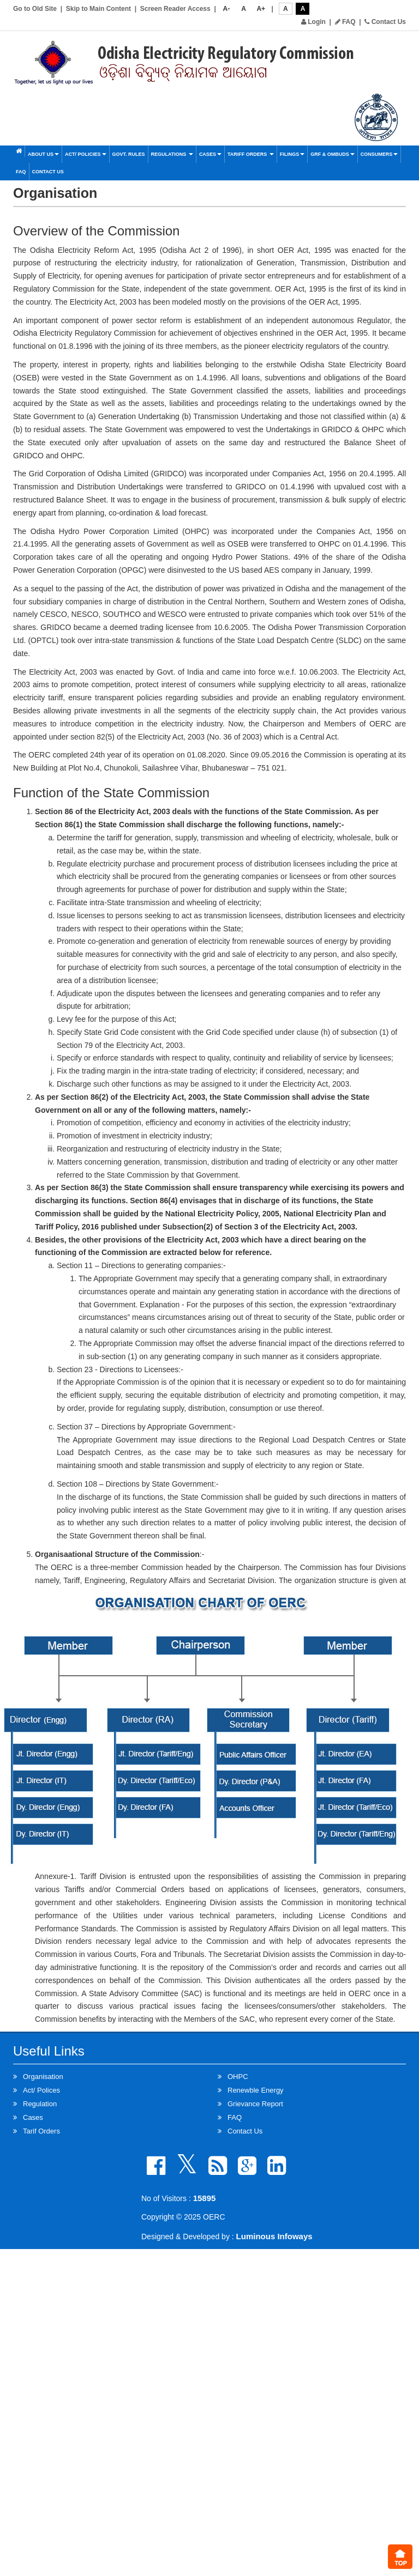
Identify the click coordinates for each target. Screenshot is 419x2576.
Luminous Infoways (274, 2236)
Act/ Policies (85, 154)
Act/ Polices (41, 2090)
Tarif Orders (41, 2131)
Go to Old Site (35, 9)
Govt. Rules (128, 154)
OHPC (238, 2076)
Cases (210, 154)
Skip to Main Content (98, 9)
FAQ (345, 22)
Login (313, 22)
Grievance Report (255, 2104)
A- (226, 9)
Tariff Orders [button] (251, 154)
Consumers (379, 154)
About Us (43, 154)
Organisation (43, 2076)
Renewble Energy (256, 2090)
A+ (260, 9)
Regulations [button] (172, 154)
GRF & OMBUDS (332, 154)
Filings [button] (292, 154)
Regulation (40, 2104)
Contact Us (385, 22)
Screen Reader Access (175, 9)
